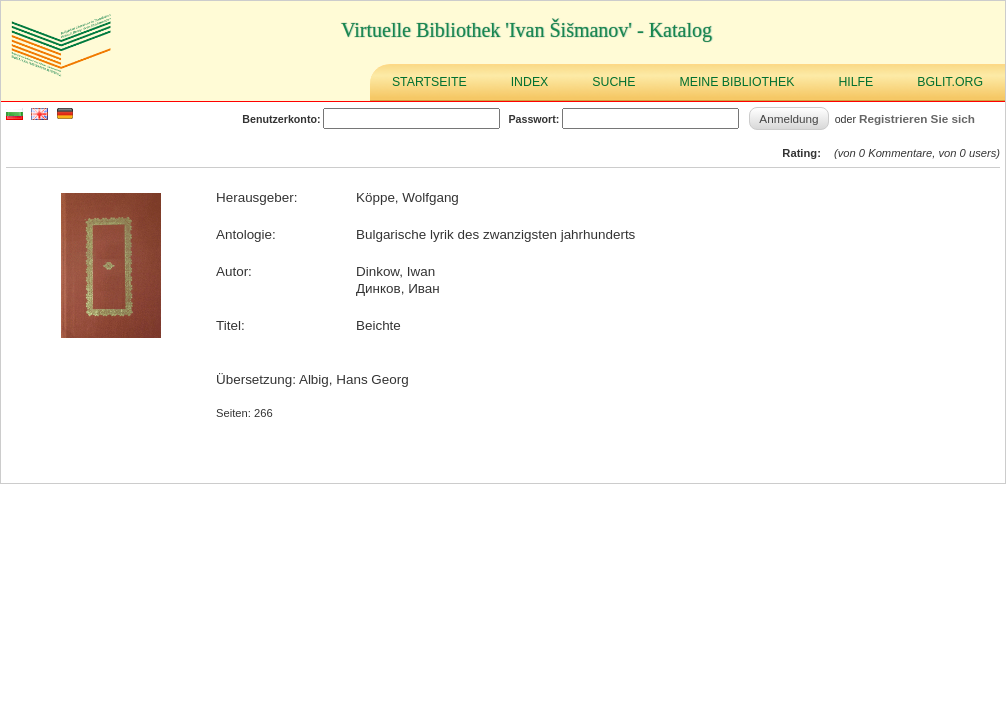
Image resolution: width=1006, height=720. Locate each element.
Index (530, 82)
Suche (613, 82)
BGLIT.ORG (950, 82)
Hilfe (855, 82)
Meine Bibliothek (736, 82)
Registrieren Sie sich (917, 118)
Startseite (429, 82)
